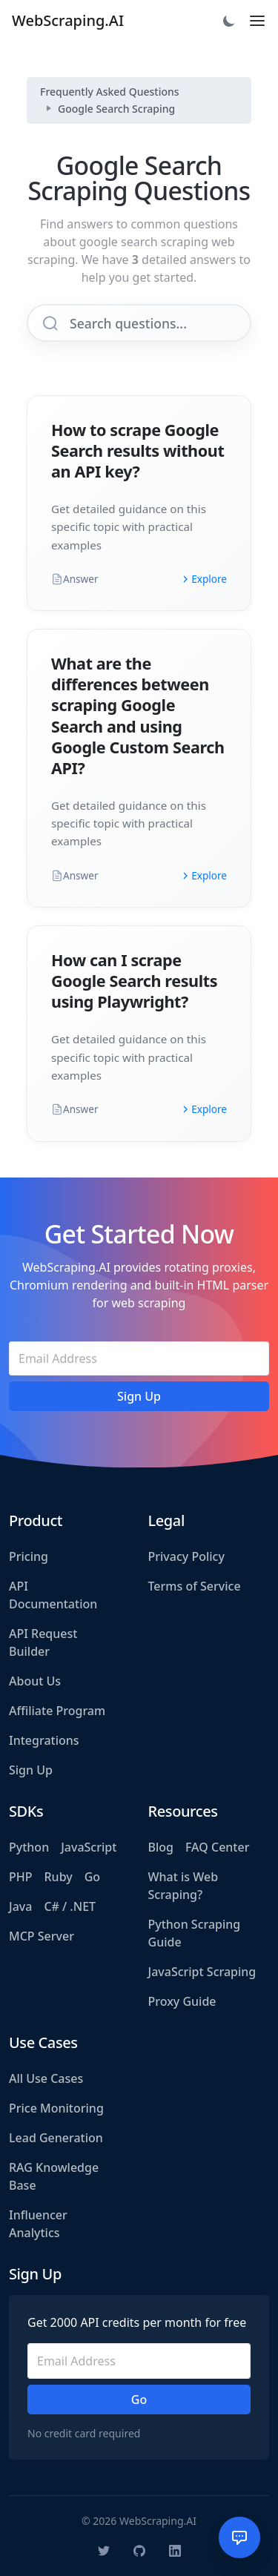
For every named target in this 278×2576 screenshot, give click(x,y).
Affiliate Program (57, 1711)
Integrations (44, 1740)
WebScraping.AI (68, 20)
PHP (21, 1877)
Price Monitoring (56, 2108)
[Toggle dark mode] (229, 20)
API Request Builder (43, 1642)
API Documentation (53, 1595)
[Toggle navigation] (257, 21)
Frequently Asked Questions (109, 92)
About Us (35, 1681)
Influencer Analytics (38, 2224)
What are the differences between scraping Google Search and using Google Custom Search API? (138, 715)
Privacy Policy (186, 1556)
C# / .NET (70, 1906)
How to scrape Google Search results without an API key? (137, 450)
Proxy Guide (182, 2001)
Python (29, 1847)
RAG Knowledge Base (54, 2176)
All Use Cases (46, 2078)
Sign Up (31, 1770)
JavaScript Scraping (202, 1972)
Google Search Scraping (116, 109)
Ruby (58, 1877)
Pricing (28, 1556)
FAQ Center (217, 1847)
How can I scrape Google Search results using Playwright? (134, 980)
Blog (160, 1847)
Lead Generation (56, 2138)
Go (92, 1877)
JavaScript (88, 1847)
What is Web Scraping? (183, 1886)
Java (20, 1906)
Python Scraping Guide (194, 1933)
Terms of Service (194, 1586)
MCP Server (41, 1936)
